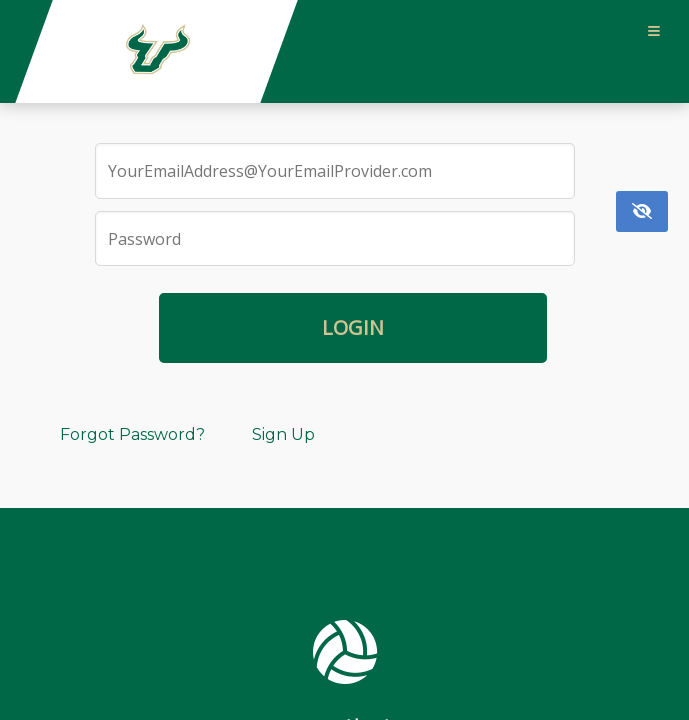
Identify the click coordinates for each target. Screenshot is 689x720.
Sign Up (283, 434)
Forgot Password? (132, 434)
